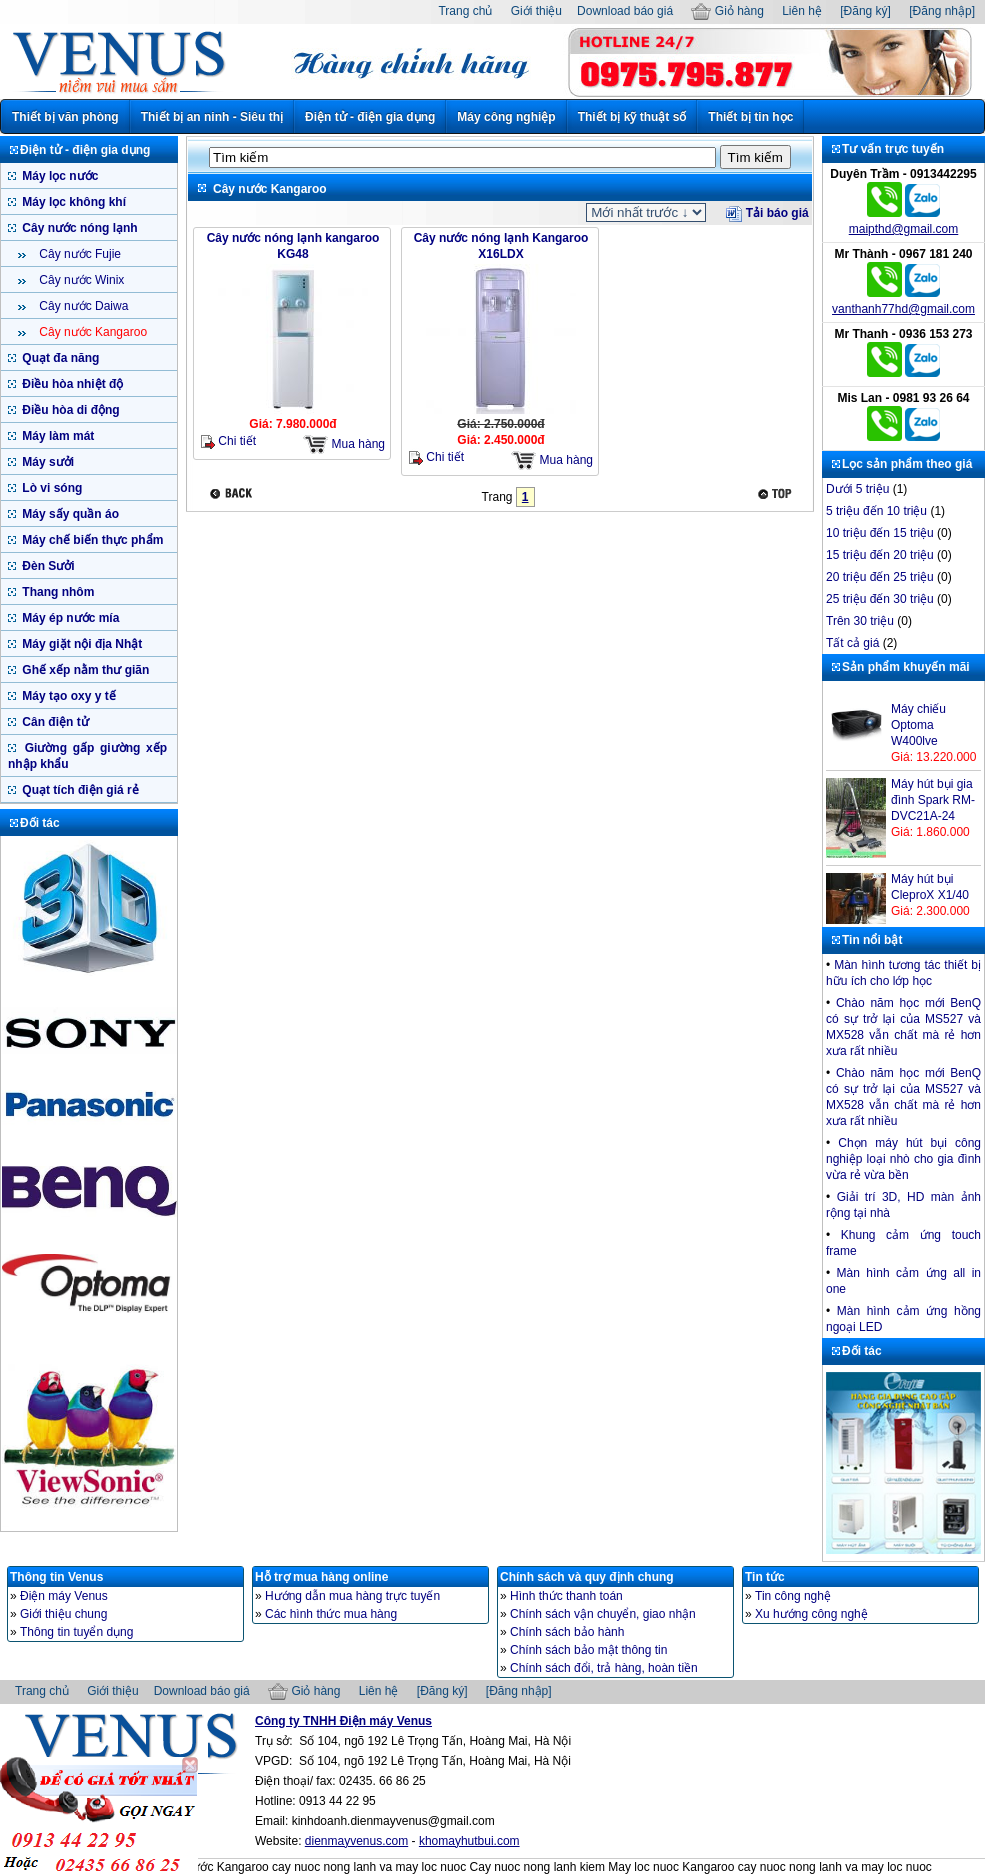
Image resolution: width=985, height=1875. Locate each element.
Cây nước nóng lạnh (78, 228)
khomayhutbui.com (469, 1841)
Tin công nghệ (793, 1596)
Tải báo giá (767, 213)
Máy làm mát (56, 436)
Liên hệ (802, 11)
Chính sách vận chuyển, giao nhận (603, 1614)
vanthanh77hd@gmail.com (903, 309)
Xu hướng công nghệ (811, 1614)
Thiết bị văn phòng (65, 117)
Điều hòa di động (69, 410)
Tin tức (765, 1577)
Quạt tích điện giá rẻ (79, 790)
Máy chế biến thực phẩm (91, 540)
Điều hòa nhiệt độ (71, 384)
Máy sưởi (46, 462)
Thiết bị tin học (750, 117)
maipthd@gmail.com (904, 229)
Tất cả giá (852, 643)
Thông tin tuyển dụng (76, 1632)
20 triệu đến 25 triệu (880, 577)
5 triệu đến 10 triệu (876, 511)
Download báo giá (625, 11)
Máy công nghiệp (506, 117)
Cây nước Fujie (78, 254)
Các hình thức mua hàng (331, 1614)
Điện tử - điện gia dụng (370, 117)
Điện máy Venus (64, 1596)
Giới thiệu (536, 11)
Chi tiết (228, 441)
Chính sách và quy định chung (587, 1577)
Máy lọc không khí (72, 202)
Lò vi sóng (50, 488)
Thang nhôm (56, 592)
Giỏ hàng (727, 11)
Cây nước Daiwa (82, 306)
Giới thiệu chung (63, 1614)
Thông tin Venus (56, 1577)
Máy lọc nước (58, 176)
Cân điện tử (54, 722)
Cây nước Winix (80, 280)
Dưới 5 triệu (857, 489)
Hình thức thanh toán (566, 1596)
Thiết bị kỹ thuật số (632, 117)
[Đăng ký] (865, 11)
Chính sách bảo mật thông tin (588, 1650)
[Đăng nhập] (942, 11)
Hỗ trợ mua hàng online (321, 1577)
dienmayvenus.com (356, 1841)
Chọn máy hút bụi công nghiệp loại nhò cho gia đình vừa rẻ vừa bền (903, 1159)
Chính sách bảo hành (567, 1632)
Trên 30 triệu (860, 621)
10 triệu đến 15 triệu (880, 533)
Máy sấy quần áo (69, 514)
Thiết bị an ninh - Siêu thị (212, 117)
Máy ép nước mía (69, 618)
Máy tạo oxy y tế (67, 696)
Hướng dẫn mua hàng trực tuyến (352, 1596)
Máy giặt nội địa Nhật (80, 644)
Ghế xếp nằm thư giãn (84, 670)
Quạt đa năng (59, 358)
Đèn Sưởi (47, 566)
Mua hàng (344, 444)
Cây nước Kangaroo (91, 332)
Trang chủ (465, 11)
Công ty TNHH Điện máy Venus (343, 1721)
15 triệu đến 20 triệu (880, 555)
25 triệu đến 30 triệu (880, 599)
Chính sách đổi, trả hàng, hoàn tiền (604, 1668)
